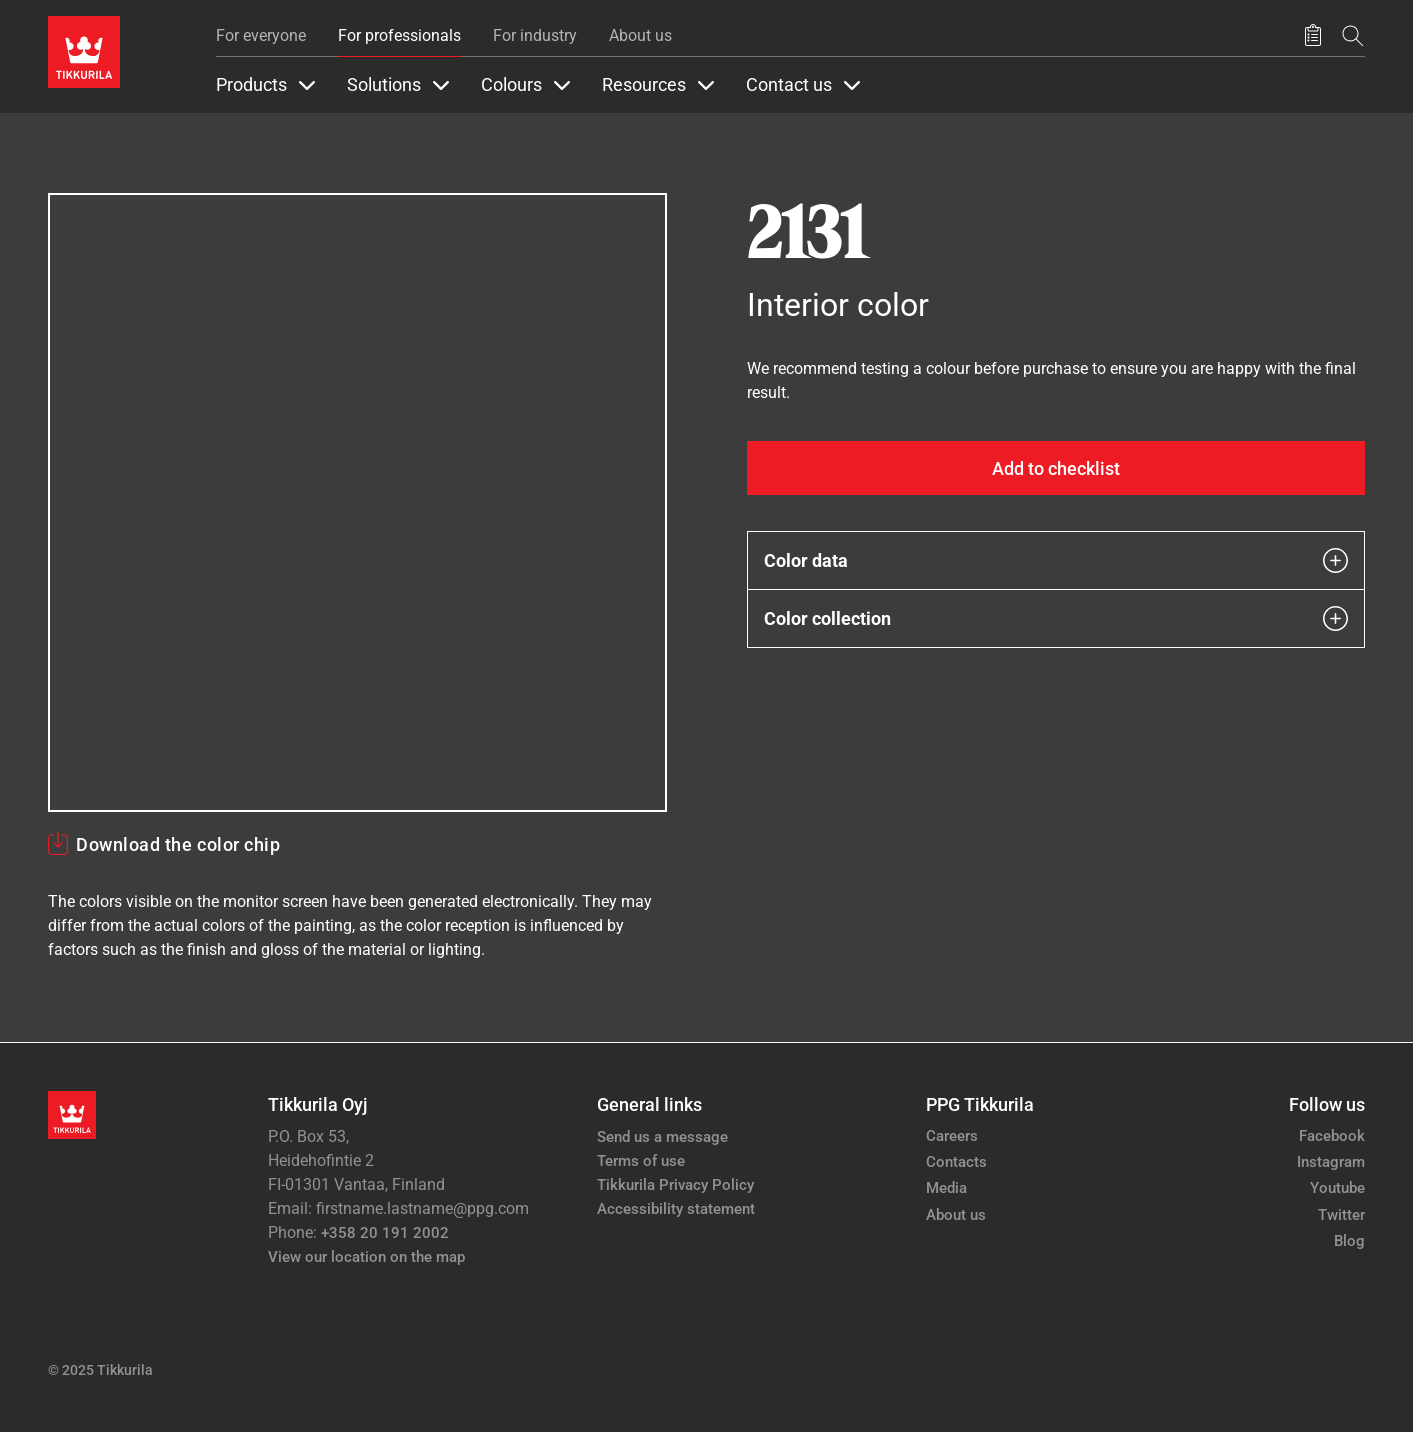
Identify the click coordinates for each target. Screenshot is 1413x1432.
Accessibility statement (676, 1209)
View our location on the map (366, 1257)
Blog (1349, 1241)
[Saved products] (1313, 36)
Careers (952, 1136)
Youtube (1337, 1188)
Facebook (1332, 1136)
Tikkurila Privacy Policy (675, 1185)
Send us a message (662, 1137)
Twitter (1341, 1215)
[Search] (1353, 35)
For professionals (399, 35)
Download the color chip (178, 844)
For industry (535, 35)
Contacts (956, 1162)
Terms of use (641, 1161)
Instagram (1331, 1162)
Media (946, 1188)
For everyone (261, 35)
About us (640, 35)
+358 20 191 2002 (385, 1233)
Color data (1056, 560)
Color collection (1056, 618)
